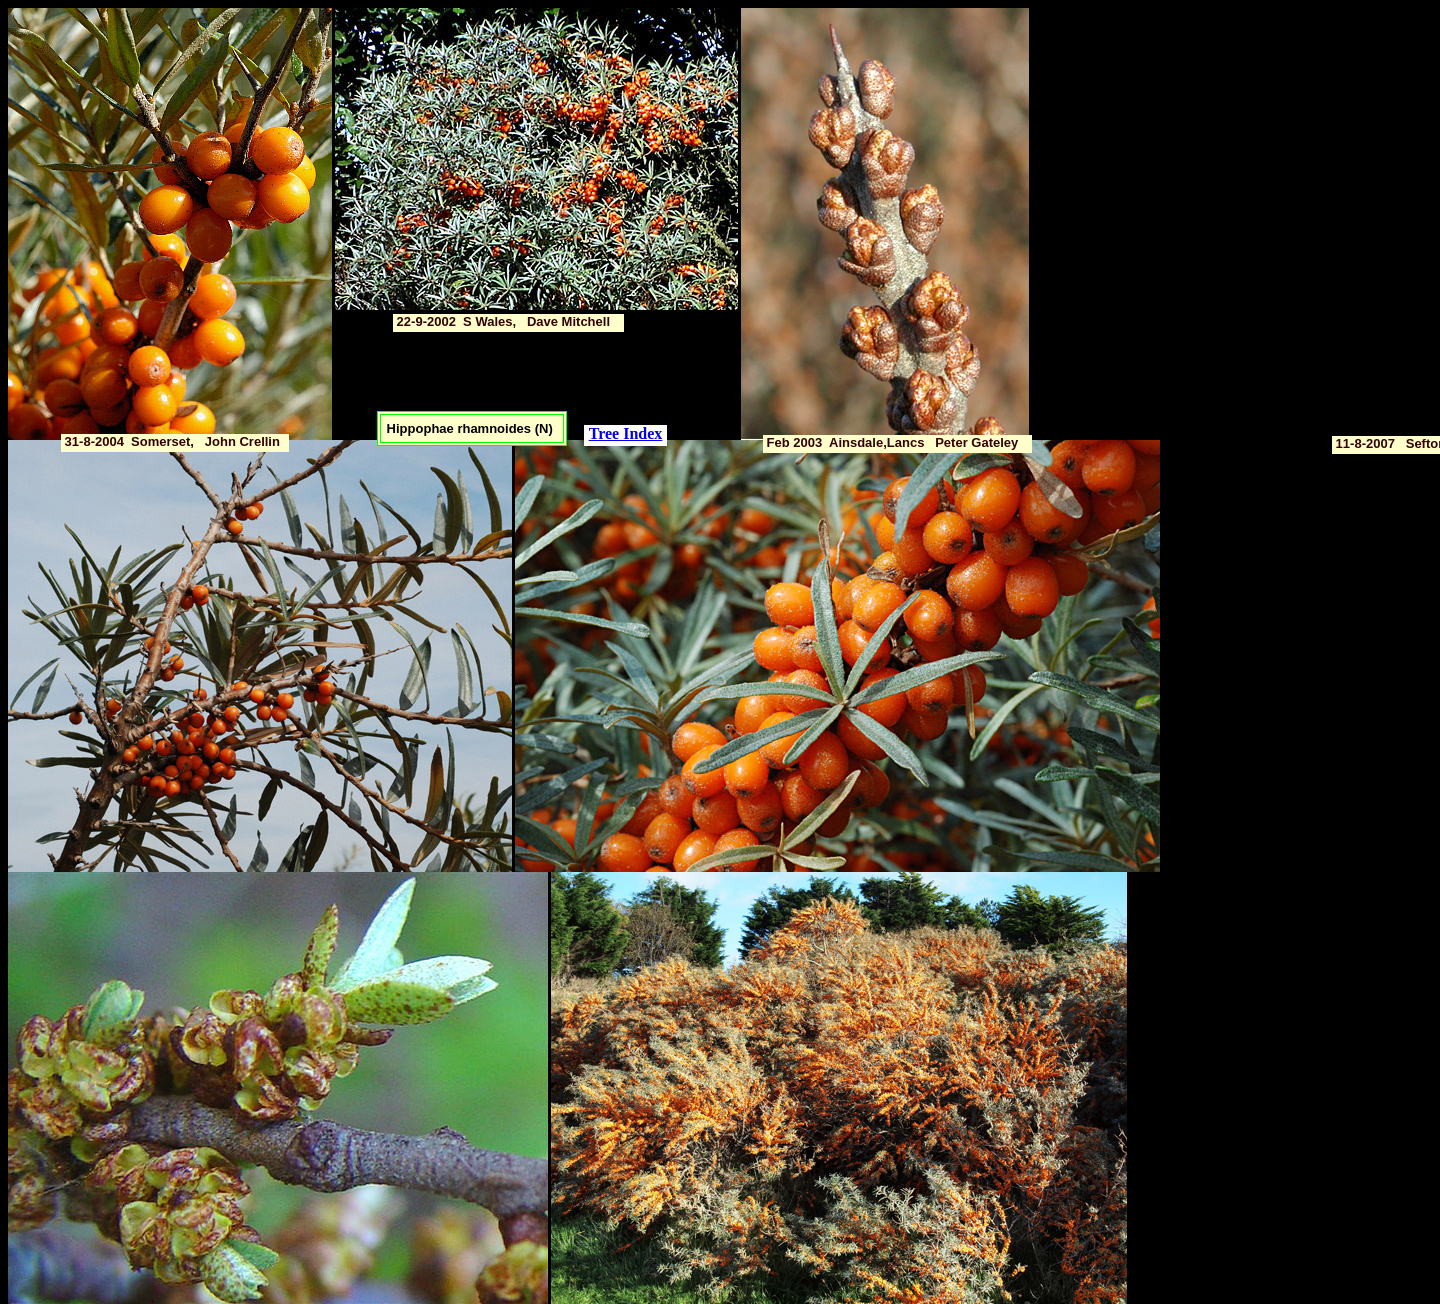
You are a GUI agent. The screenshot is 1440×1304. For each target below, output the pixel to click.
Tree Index (626, 433)
